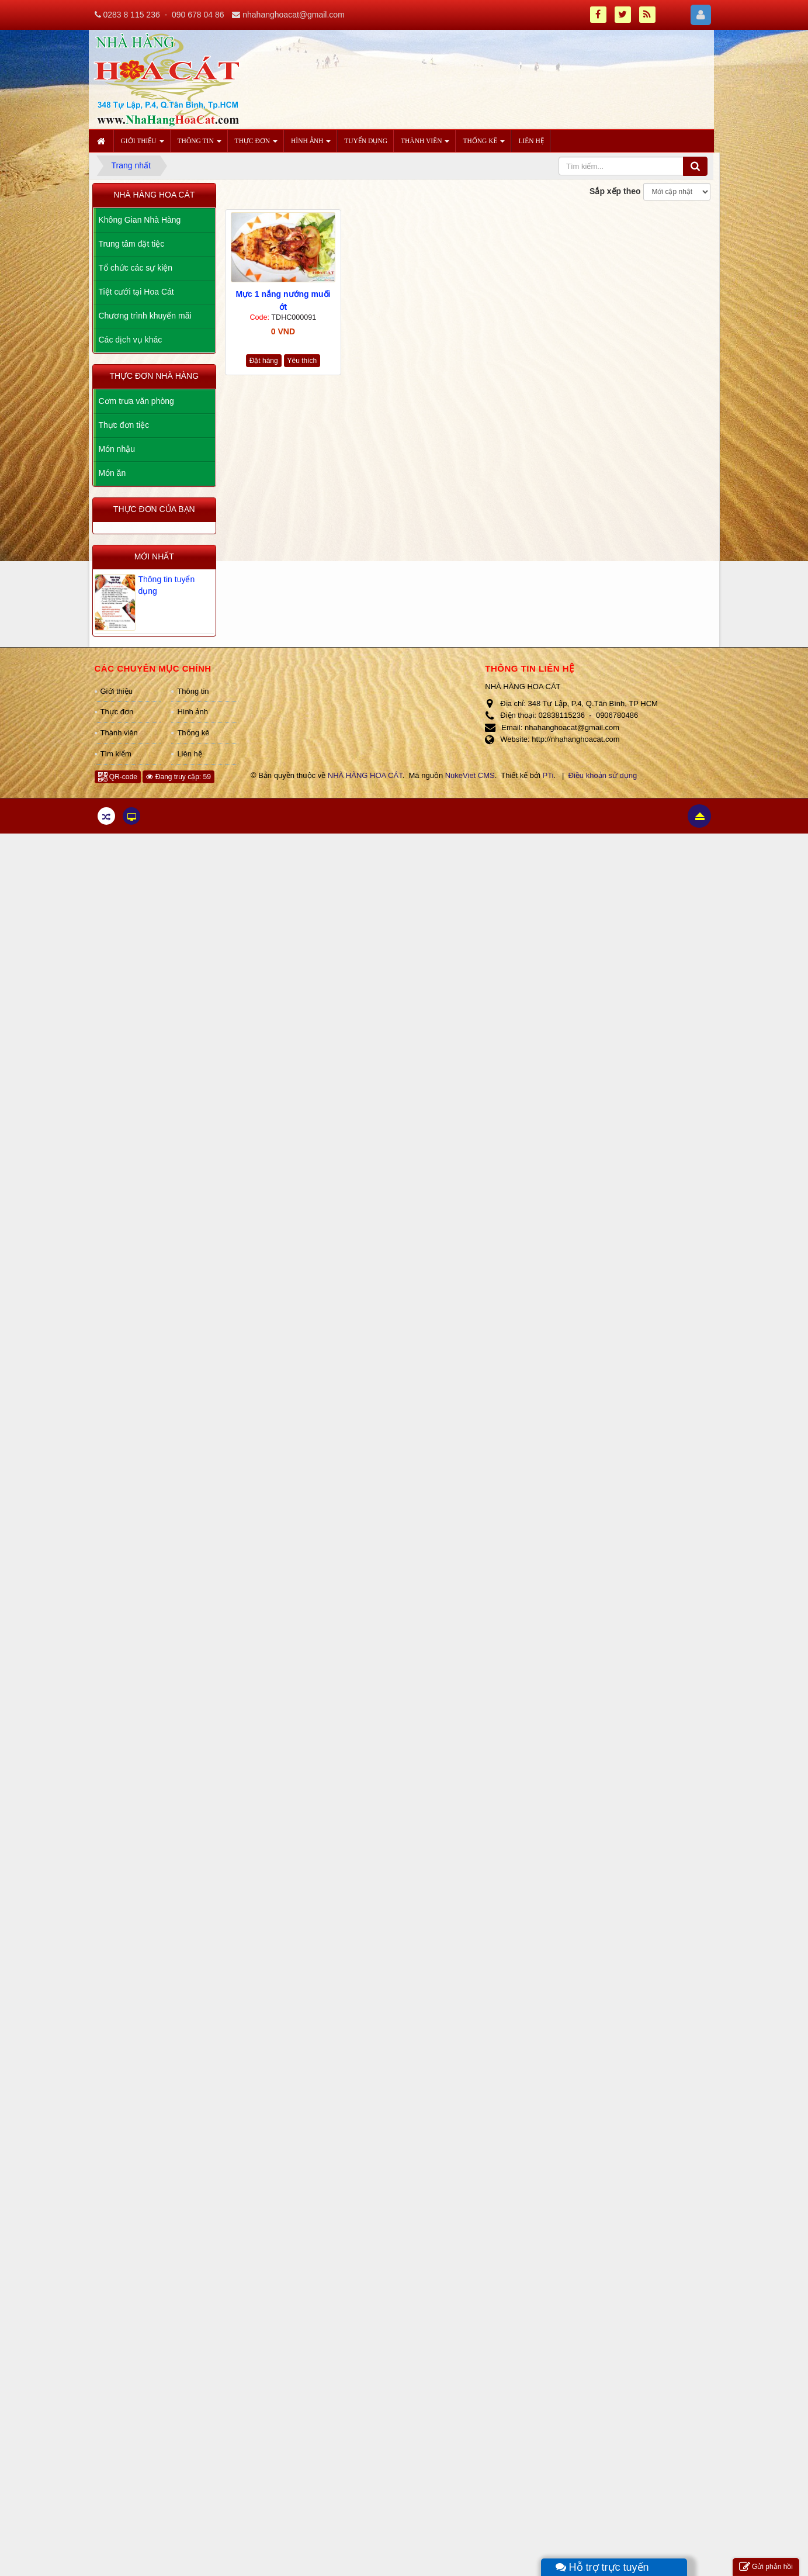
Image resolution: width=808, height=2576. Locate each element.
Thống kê (193, 732)
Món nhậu (117, 449)
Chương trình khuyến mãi (145, 315)
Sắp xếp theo (615, 191)
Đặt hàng (263, 361)
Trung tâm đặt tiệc (132, 243)
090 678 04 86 (198, 14)
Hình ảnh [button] (311, 144)
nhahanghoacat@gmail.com (293, 14)
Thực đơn (117, 711)
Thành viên (119, 732)
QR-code (117, 777)
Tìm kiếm (115, 753)
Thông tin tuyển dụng (166, 585)
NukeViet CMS (470, 775)
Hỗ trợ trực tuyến (602, 2567)
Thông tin (193, 691)
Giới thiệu (116, 691)
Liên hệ (189, 753)
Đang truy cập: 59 (178, 777)
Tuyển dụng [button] (365, 140)
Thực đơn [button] (256, 144)
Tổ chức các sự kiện (136, 267)
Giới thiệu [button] (142, 144)
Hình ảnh (192, 711)
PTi (547, 775)
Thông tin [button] (199, 144)
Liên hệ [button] (530, 140)
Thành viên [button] (425, 144)
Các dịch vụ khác (130, 339)
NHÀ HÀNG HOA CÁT (365, 775)
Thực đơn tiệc (124, 425)
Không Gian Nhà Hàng (140, 219)
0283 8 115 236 (131, 14)
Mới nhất (154, 556)
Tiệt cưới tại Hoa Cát (136, 291)
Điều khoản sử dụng (602, 775)
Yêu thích (302, 361)
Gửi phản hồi (766, 2566)
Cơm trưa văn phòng (136, 401)
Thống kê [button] (484, 144)
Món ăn (112, 473)
